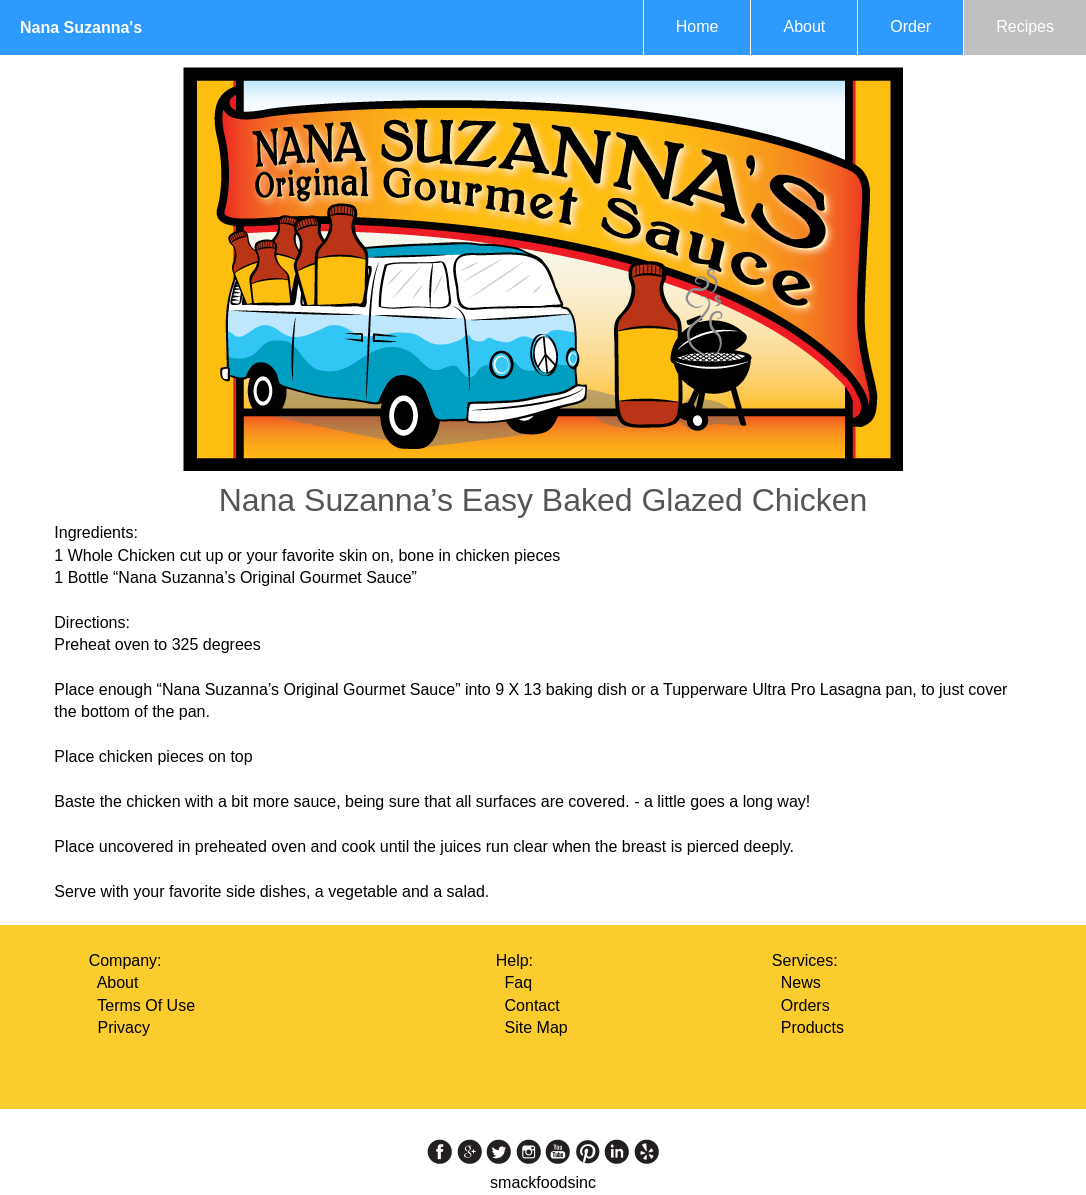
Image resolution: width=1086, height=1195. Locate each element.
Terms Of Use (146, 1005)
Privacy (124, 1027)
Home (697, 26)
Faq (519, 982)
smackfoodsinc (543, 1182)
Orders (805, 1005)
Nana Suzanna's (81, 27)
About (804, 26)
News (801, 982)
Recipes (1025, 26)
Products (812, 1027)
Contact (532, 1005)
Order (910, 26)
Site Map (536, 1027)
